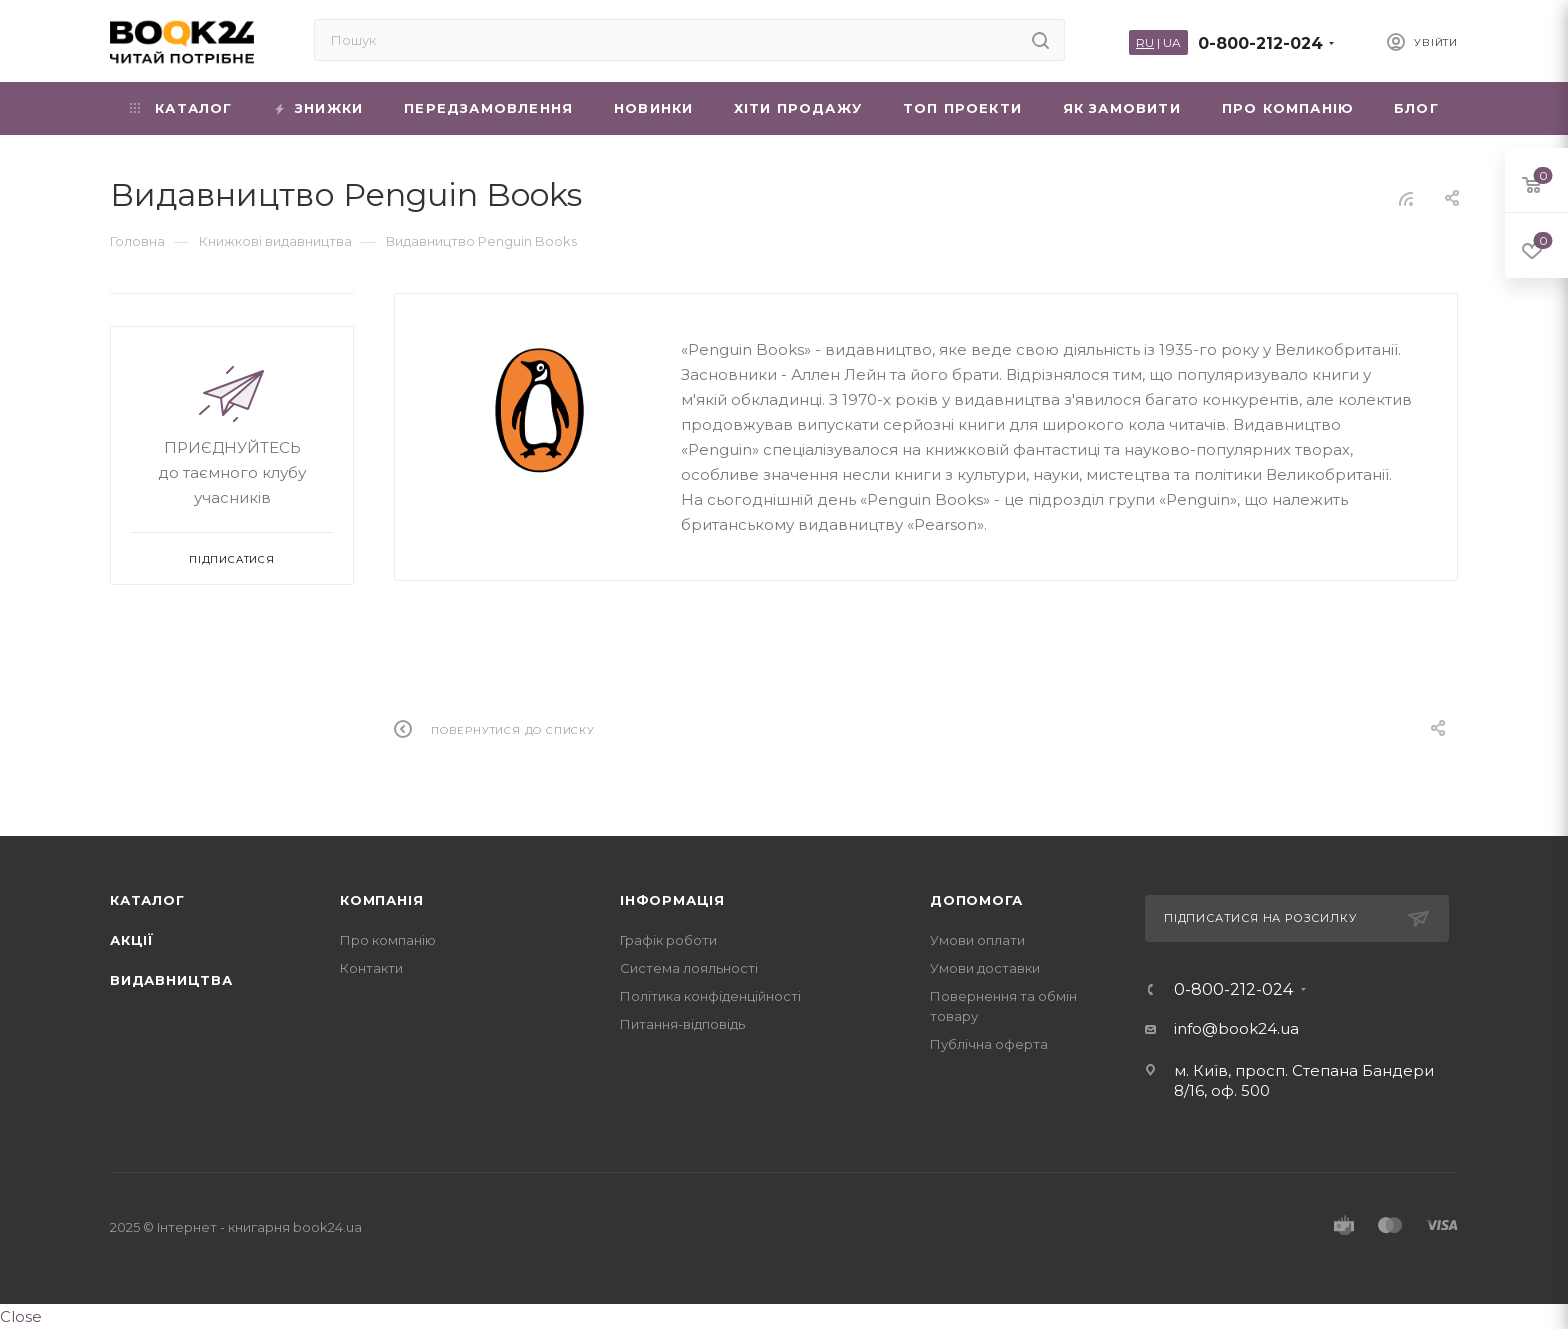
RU (1145, 42)
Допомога (976, 900)
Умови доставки (985, 968)
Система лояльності (689, 968)
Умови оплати (977, 940)
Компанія (381, 900)
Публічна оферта (989, 1044)
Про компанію (388, 940)
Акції (132, 940)
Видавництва (171, 980)
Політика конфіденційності (710, 996)
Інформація (672, 900)
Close (21, 1316)
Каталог (147, 900)
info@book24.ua (1236, 1028)
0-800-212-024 (1260, 43)
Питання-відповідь (682, 1024)
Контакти (371, 968)
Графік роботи (668, 940)
